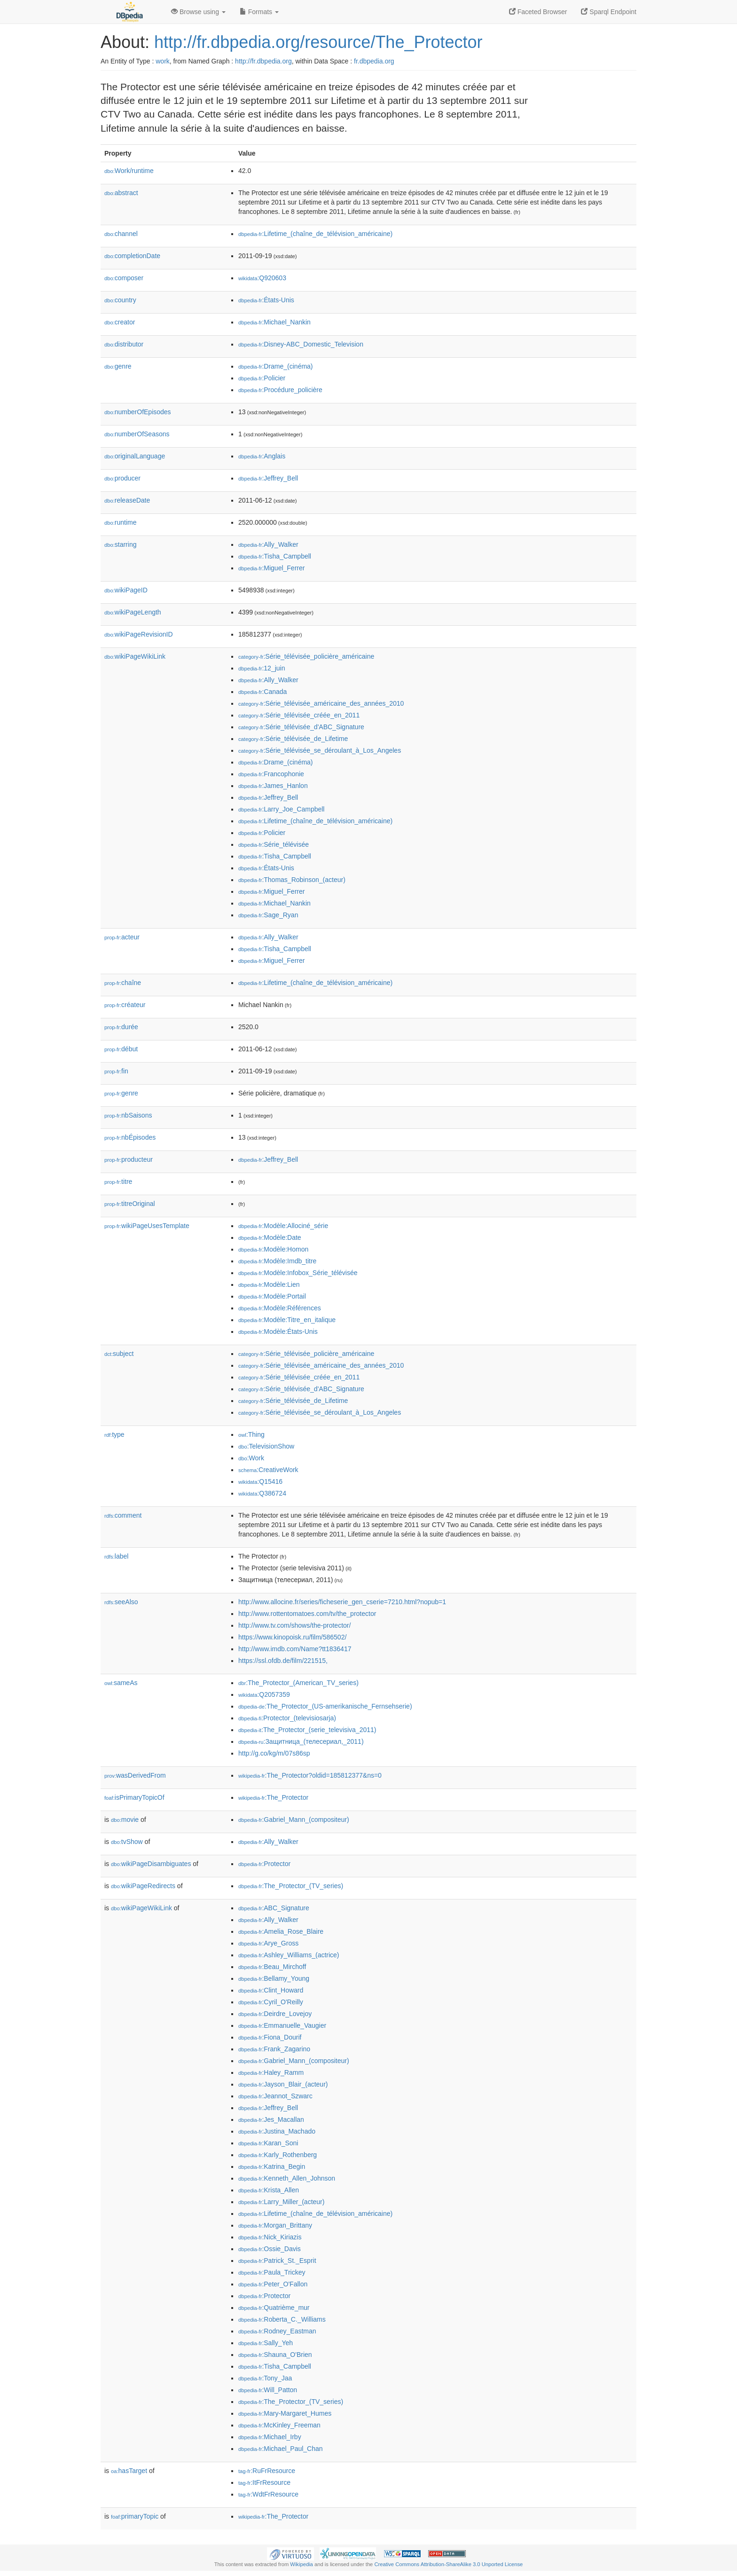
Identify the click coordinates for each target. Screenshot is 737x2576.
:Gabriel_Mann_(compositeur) (293, 1819)
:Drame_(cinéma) (275, 366)
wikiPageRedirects (143, 1886)
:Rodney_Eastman (277, 2331)
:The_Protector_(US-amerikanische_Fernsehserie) (325, 1706)
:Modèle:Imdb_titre (277, 1261)
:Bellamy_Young (273, 1978)
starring (120, 544)
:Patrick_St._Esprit (277, 2260)
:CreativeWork (268, 1469)
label (116, 1556)
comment (122, 1515)
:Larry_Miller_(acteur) (281, 2202)
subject (118, 1353)
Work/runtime (129, 170)
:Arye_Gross (268, 1943)
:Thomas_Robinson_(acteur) (291, 879)
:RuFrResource (266, 2470)
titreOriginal (129, 1203)
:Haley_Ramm (271, 2072)
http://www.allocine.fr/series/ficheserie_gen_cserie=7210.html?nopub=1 (342, 1602)
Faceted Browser (538, 12)
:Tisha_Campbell (274, 556)
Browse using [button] (198, 12)
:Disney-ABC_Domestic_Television (300, 344)
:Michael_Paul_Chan (280, 2448)
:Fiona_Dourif (269, 2037)
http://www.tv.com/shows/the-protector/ (294, 1625)
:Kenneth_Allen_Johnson (286, 2178)
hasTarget (129, 2470)
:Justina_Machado (276, 2131)
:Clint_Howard (270, 1990)
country (120, 300)
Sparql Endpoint (608, 12)
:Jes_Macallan (271, 2119)
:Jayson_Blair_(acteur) (283, 2084)
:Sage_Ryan (268, 915)
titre (118, 1181)
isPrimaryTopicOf (134, 1797)
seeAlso (121, 1602)
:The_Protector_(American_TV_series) (298, 1682)
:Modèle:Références (279, 1308)
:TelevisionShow (266, 1446)
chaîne (122, 982)
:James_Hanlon (273, 785)
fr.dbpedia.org (374, 61)
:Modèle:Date (269, 1237)
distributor (123, 344)
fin (116, 1071)
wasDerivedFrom (135, 1775)
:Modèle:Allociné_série (283, 1225)
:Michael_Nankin (274, 322)
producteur (128, 1159)
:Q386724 (262, 1493)
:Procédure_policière (280, 390)
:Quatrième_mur (274, 2307)
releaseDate (127, 500)
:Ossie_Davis (269, 2249)
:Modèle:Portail (272, 1296)
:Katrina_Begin (271, 2166)
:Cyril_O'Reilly (270, 2002)
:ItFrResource (264, 2482)
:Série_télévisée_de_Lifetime (293, 738)
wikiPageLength (132, 612)
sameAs (120, 1682)
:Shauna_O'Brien (275, 2354)
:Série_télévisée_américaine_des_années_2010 (321, 703)
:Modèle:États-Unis (278, 1331)
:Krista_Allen (268, 2190)
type (114, 1434)
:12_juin (261, 668)
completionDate (132, 256)
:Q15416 (260, 1481)
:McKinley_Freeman (279, 2425)
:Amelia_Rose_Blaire (280, 1931)
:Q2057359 (264, 1694)
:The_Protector (273, 1797)
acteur (122, 937)
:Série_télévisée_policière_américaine (306, 656)
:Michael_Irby (269, 2437)
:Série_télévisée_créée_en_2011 (299, 715)
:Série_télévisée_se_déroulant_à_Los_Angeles (319, 750)
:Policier (261, 378)
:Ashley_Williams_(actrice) (288, 1955)
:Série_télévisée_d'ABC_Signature (301, 727)
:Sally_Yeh (265, 2343)
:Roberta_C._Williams (282, 2319)
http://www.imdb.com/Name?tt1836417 (294, 1649)
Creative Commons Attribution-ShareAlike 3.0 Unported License (448, 2564)
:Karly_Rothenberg (277, 2154)
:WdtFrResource (268, 2494)
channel (121, 233)
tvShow (127, 1841)
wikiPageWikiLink (134, 656)
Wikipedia (301, 2564)
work (163, 61)
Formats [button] (259, 12)
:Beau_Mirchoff (272, 1966)
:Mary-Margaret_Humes (284, 2413)
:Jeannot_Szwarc (275, 2096)
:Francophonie (271, 774)
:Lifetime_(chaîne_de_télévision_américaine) (315, 233)
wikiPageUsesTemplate (146, 1225)
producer (122, 478)
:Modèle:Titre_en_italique (287, 1319)
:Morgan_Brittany (275, 2225)
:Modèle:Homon (273, 1249)
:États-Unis (266, 300)
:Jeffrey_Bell (268, 478)
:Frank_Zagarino (274, 2049)
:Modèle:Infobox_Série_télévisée (298, 1272)
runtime (120, 522)
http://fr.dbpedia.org (263, 61)
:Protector (264, 1863)
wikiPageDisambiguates (151, 1863)
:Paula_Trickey (271, 2272)
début (121, 1049)
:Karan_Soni (268, 2143)
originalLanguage (134, 456)
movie (125, 1819)
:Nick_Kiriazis (269, 2237)
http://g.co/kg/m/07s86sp (274, 1753)
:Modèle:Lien (269, 1284)
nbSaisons (128, 1115)
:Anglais (261, 456)
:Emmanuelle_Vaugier (282, 2025)
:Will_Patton (267, 2390)
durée (121, 1027)
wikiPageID (126, 590)
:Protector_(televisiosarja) (287, 1718)
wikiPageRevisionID (138, 634)
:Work (251, 1458)
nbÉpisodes (130, 1137)
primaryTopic (134, 2516)
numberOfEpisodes (137, 412)
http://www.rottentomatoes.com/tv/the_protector (307, 1613)
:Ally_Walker (268, 544)
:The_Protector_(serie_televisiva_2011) (307, 1729)
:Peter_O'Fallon (272, 2284)
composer (123, 278)
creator (119, 322)
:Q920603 (262, 278)
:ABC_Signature (273, 1908)
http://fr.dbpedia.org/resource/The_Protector (318, 42)
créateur (124, 1004)
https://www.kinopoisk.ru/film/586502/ (292, 1637)
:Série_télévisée (273, 844)
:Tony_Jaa (265, 2378)
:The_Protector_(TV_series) (290, 1886)
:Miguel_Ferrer (271, 568)
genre (118, 366)
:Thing (251, 1434)
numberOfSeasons (137, 434)
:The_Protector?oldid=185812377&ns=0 (310, 1775)
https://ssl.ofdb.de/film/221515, (283, 1660)
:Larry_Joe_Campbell (281, 809)
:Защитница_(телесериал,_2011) (301, 1741)
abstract (121, 193)
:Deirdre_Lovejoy (275, 2013)
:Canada (262, 691)
